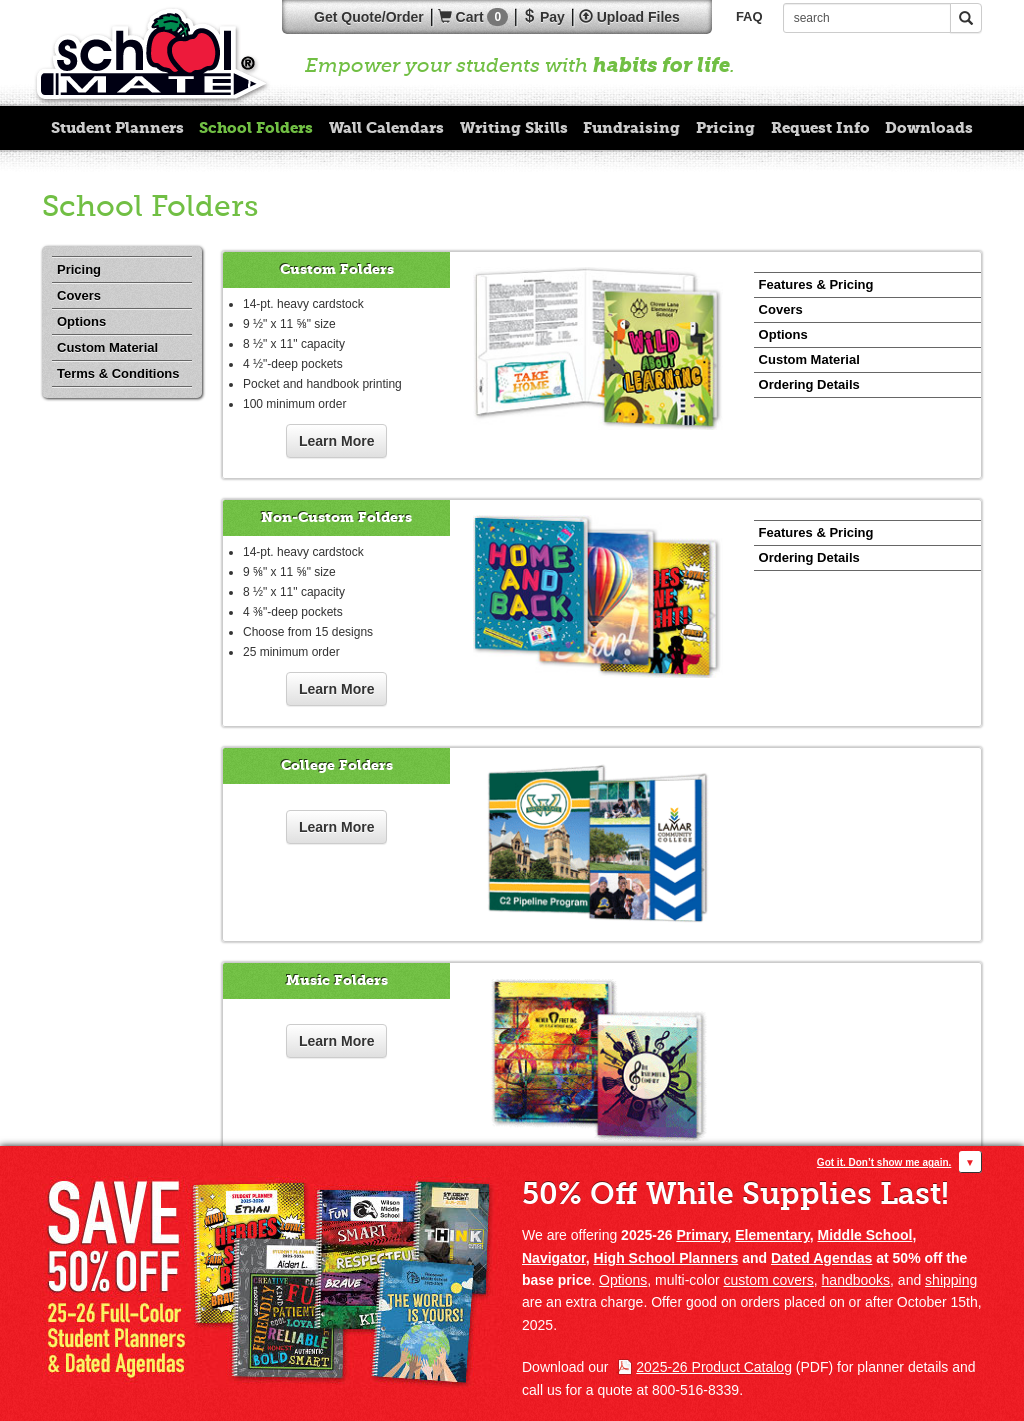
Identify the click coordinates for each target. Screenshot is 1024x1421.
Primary (701, 1235)
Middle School (865, 1235)
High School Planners (666, 1258)
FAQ (749, 16)
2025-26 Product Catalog (714, 1367)
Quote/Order (369, 17)
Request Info (820, 128)
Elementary (772, 1235)
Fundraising (631, 128)
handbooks (856, 1280)
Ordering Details (809, 384)
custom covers (769, 1280)
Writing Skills (514, 128)
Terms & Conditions (118, 373)
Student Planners (117, 128)
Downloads (929, 128)
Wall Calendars (386, 128)
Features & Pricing (816, 284)
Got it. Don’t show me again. (884, 1162)
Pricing (725, 128)
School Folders (256, 128)
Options (81, 321)
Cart (473, 17)
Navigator (554, 1258)
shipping (951, 1280)
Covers (79, 295)
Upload (629, 17)
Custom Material (107, 347)
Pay (543, 17)
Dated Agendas (821, 1258)
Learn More (336, 441)
